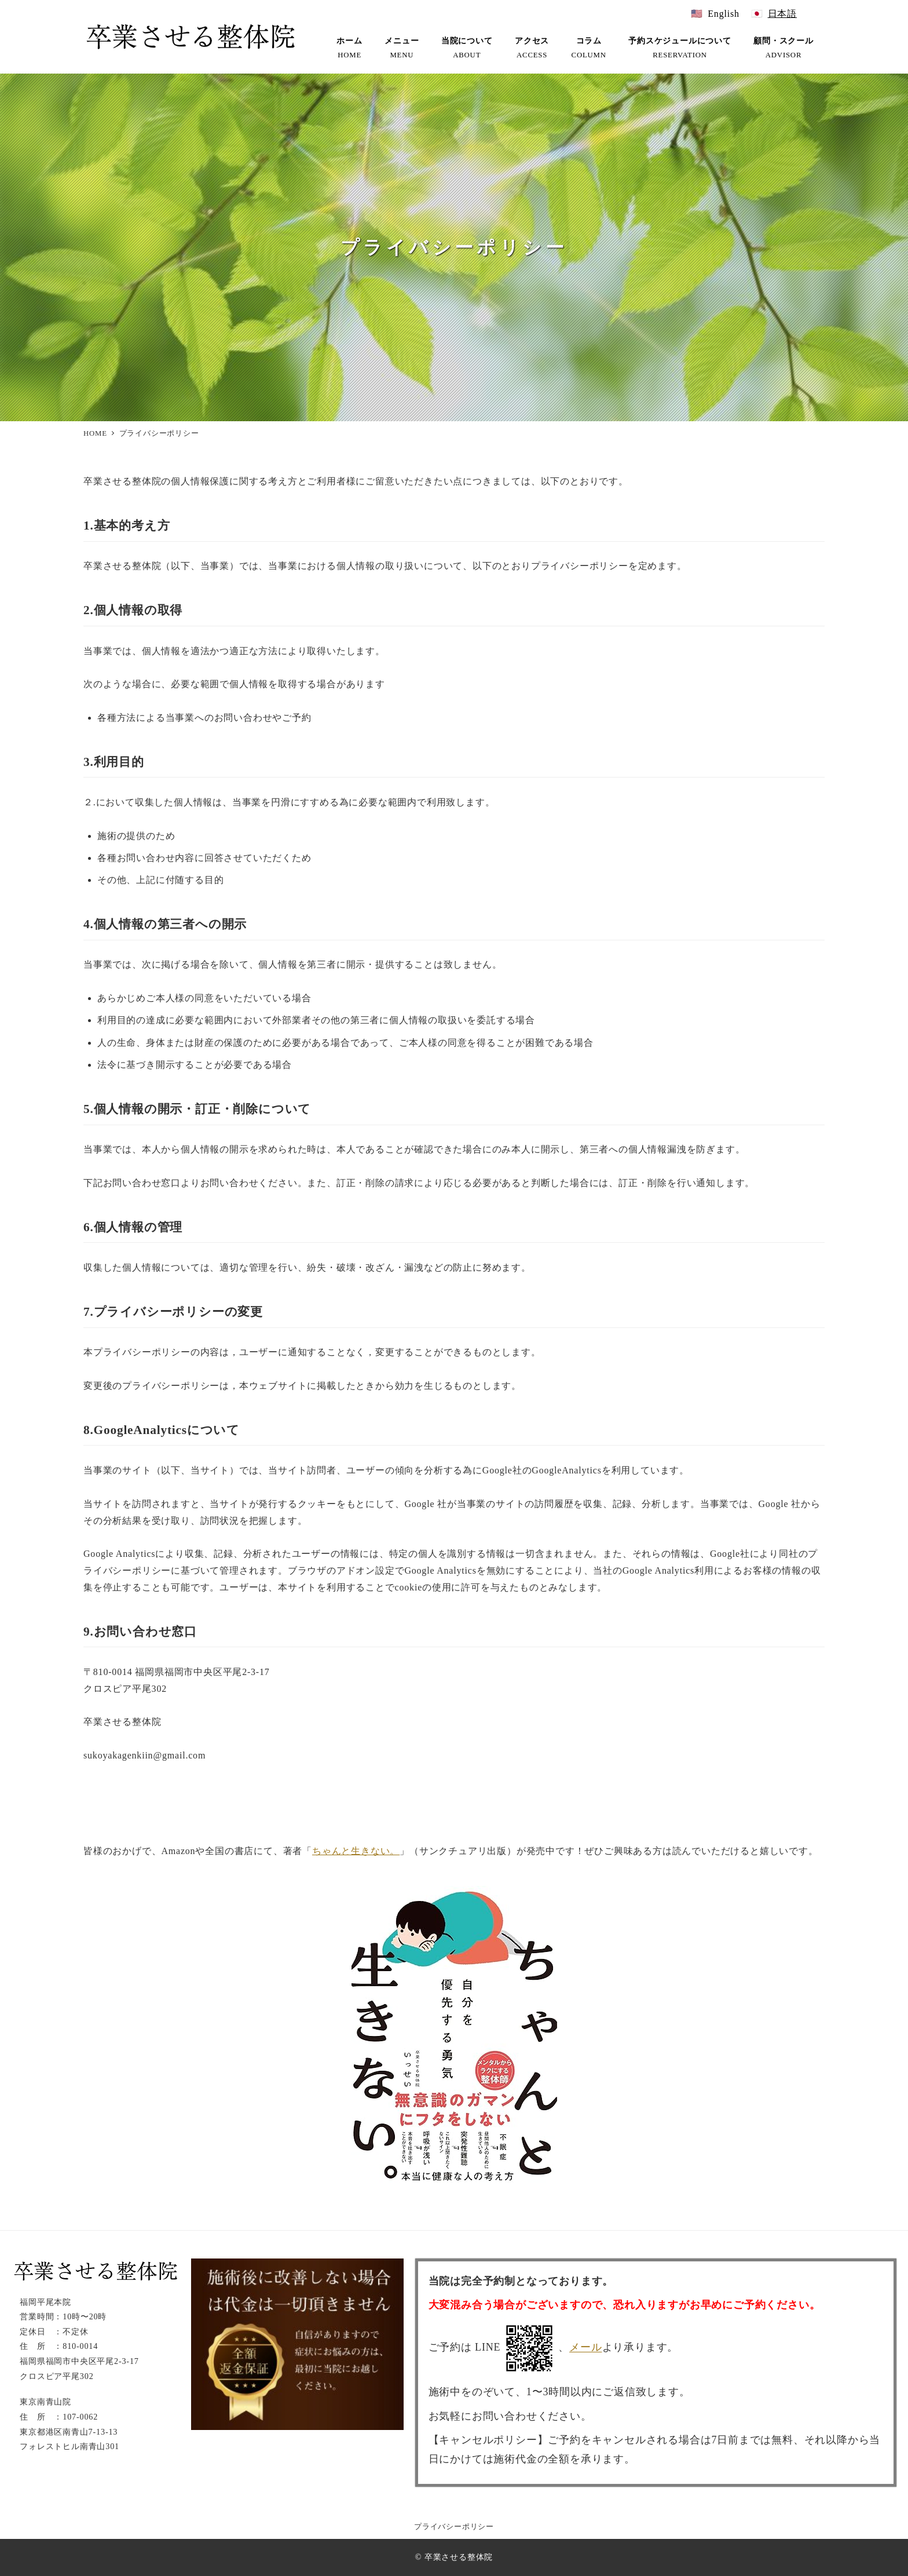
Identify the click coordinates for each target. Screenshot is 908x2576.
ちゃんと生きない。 (356, 1851)
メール (585, 2348)
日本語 (782, 14)
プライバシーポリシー (454, 2527)
